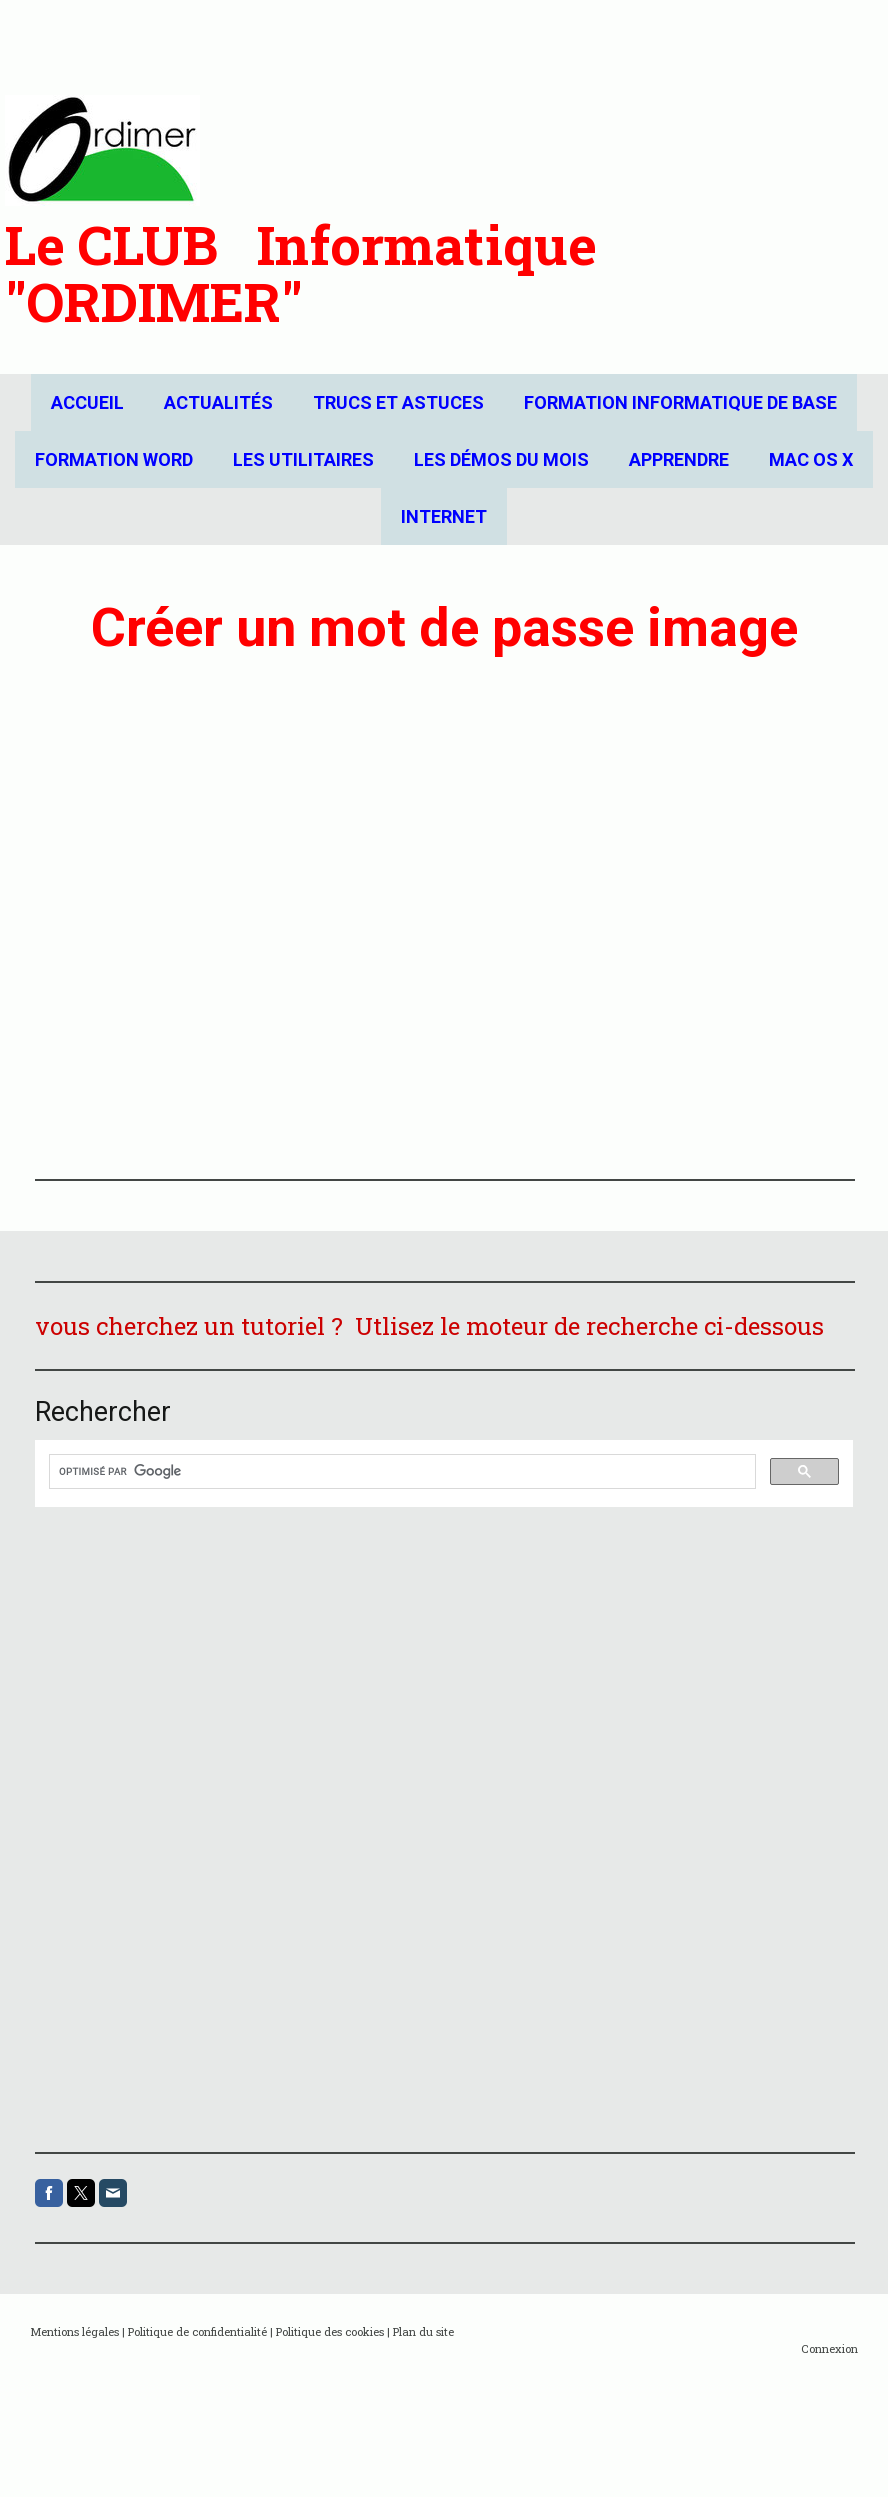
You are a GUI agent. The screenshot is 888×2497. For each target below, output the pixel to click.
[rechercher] (400, 1472)
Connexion (829, 2348)
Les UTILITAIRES (303, 459)
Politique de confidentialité (197, 2331)
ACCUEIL (87, 402)
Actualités (218, 402)
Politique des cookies (330, 2331)
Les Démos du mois (501, 459)
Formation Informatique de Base (680, 402)
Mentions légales (74, 2331)
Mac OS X (811, 459)
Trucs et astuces (398, 402)
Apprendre (679, 459)
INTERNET (444, 516)
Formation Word (114, 459)
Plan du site (423, 2331)
